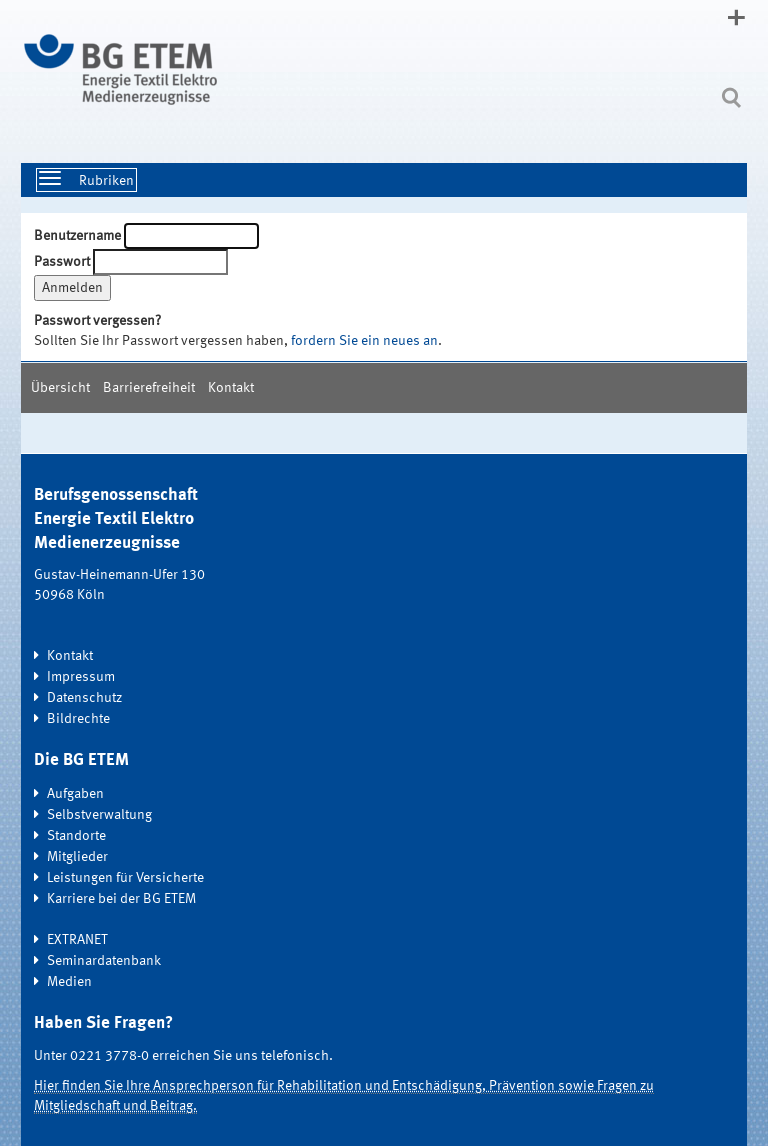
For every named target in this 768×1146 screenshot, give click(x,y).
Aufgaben (75, 794)
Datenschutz (84, 698)
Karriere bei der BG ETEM (121, 899)
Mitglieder (77, 857)
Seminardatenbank (104, 961)
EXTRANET (77, 940)
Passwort (62, 262)
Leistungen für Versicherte (125, 878)
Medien (69, 982)
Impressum (81, 677)
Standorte (76, 836)
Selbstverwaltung (99, 815)
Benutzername (77, 236)
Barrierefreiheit (149, 388)
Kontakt (231, 388)
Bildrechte (78, 719)
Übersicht (60, 388)
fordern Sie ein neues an (364, 341)
